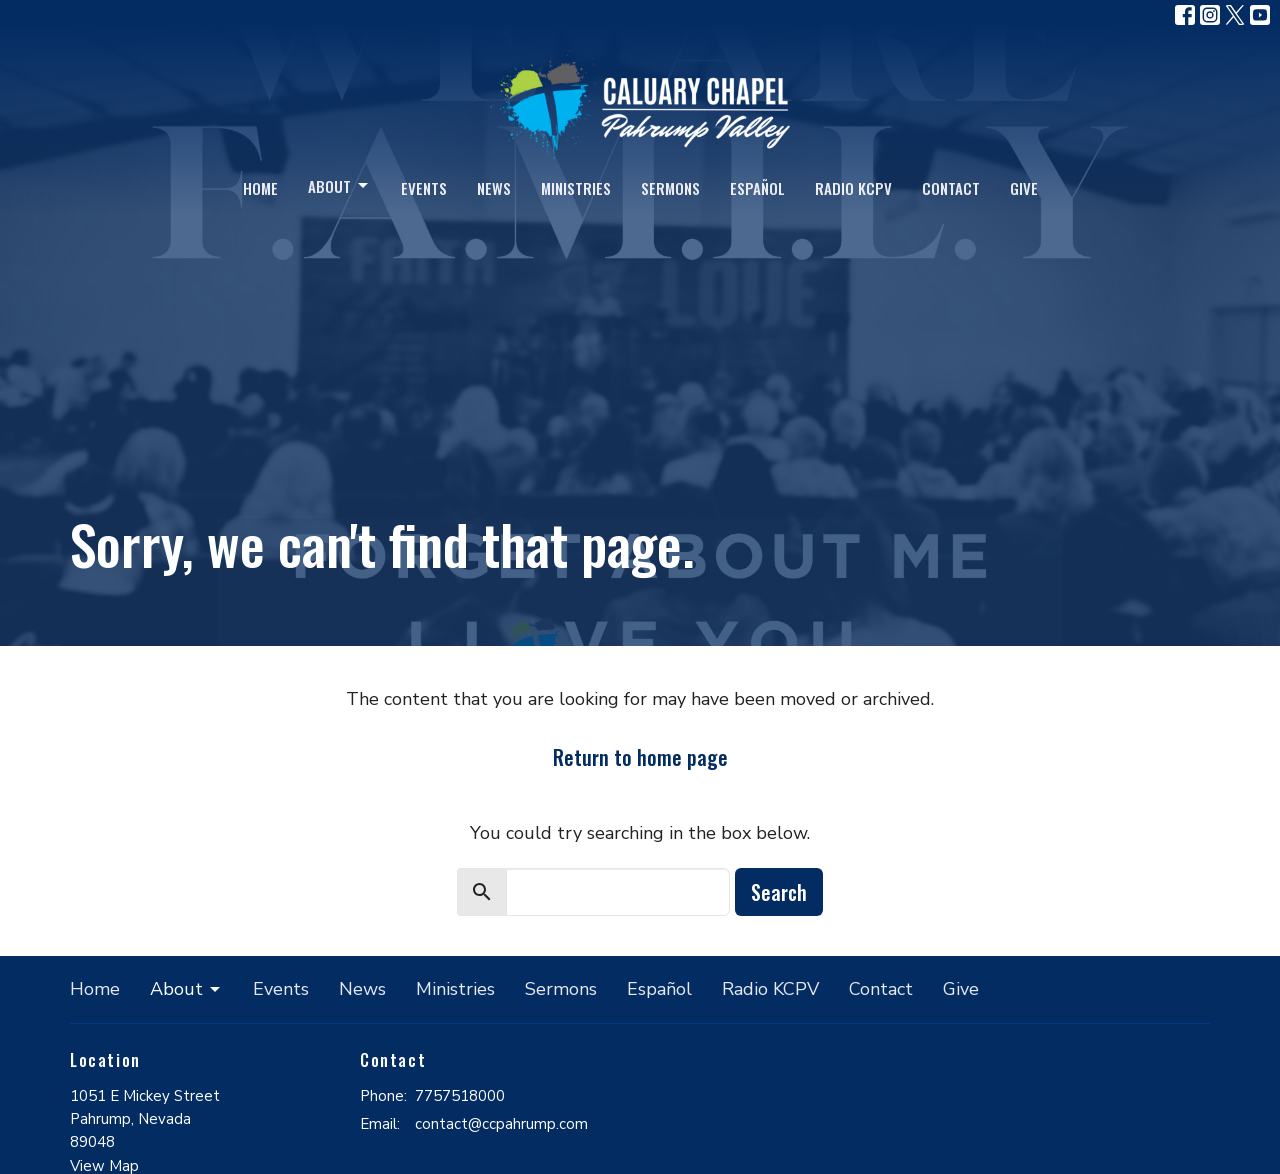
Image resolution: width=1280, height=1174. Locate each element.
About (339, 186)
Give (1024, 188)
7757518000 (460, 1096)
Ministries (576, 188)
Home (260, 188)
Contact (951, 188)
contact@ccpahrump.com (501, 1124)
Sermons (670, 188)
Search (779, 892)
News (494, 188)
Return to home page (640, 757)
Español (757, 188)
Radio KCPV (853, 188)
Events (424, 188)
